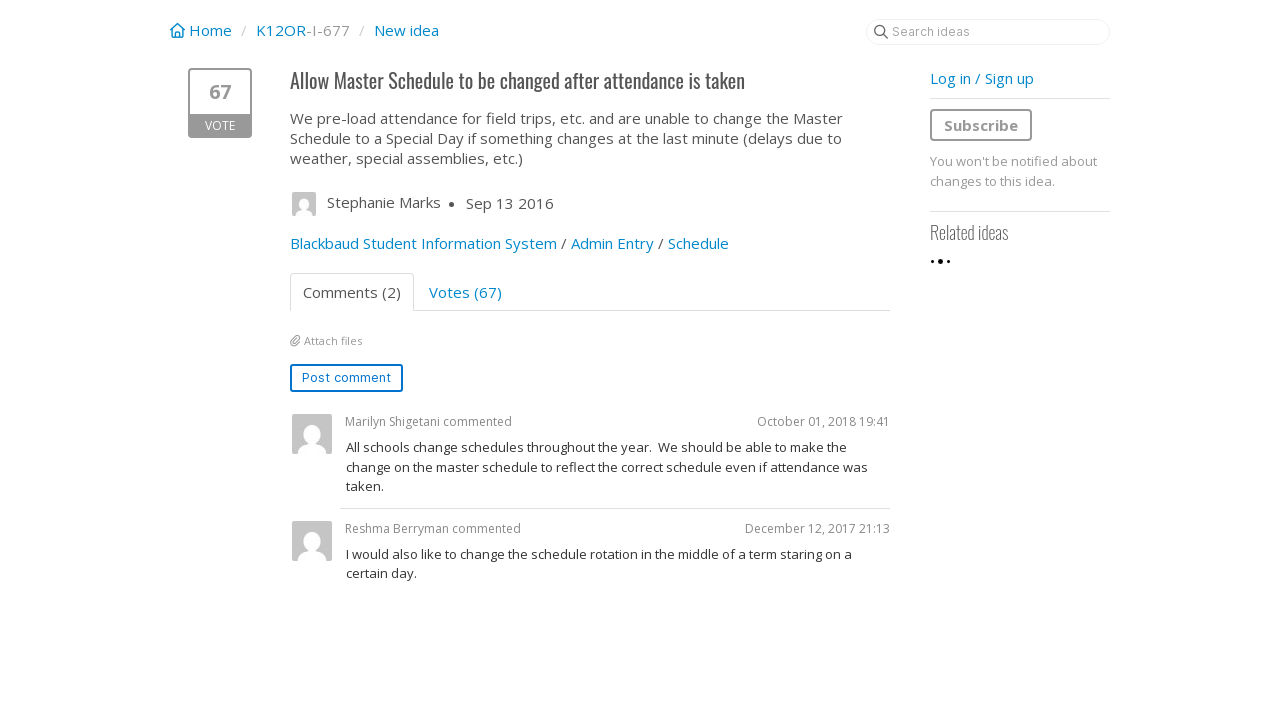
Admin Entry (612, 243)
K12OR (281, 30)
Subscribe (981, 125)
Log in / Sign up (982, 78)
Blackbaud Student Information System (423, 243)
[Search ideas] (988, 32)
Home (203, 30)
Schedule (698, 243)
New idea (406, 30)
